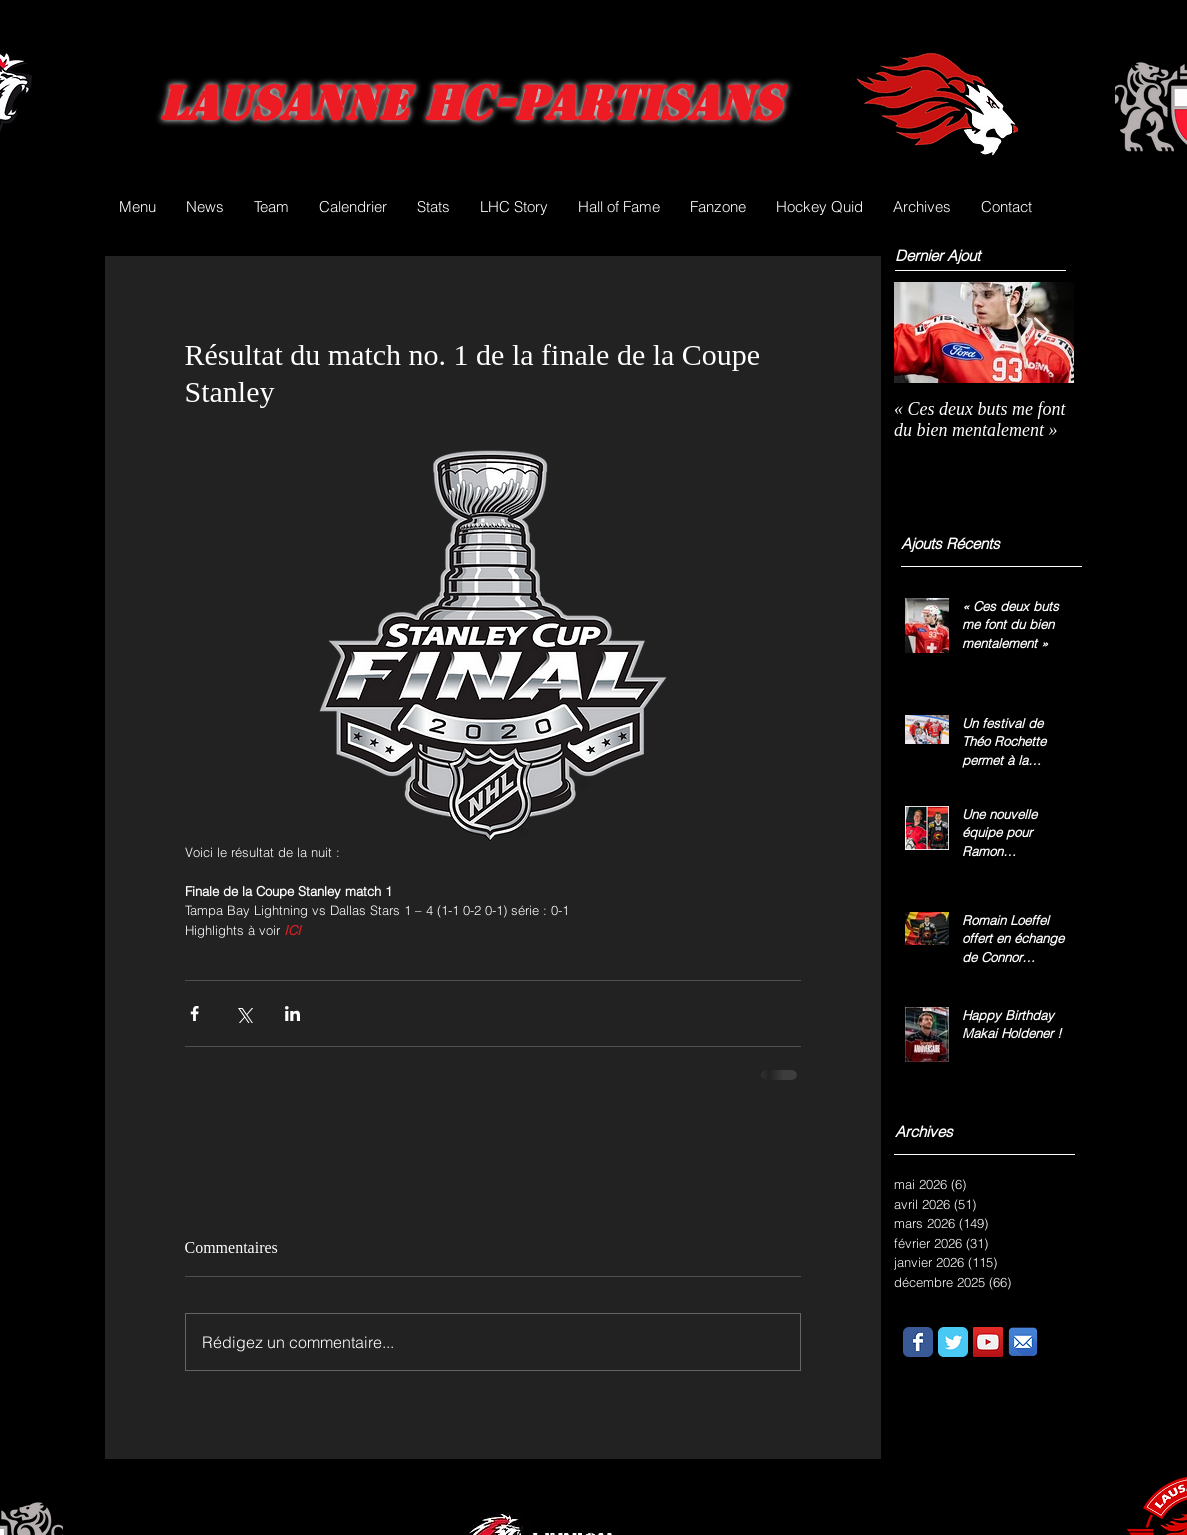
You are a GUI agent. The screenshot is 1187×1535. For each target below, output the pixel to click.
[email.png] (1023, 1342)
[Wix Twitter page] (953, 1342)
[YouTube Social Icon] (988, 1342)
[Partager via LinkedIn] (292, 1013)
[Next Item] (1042, 332)
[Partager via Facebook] (194, 1013)
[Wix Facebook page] (918, 1342)
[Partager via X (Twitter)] (243, 1013)
